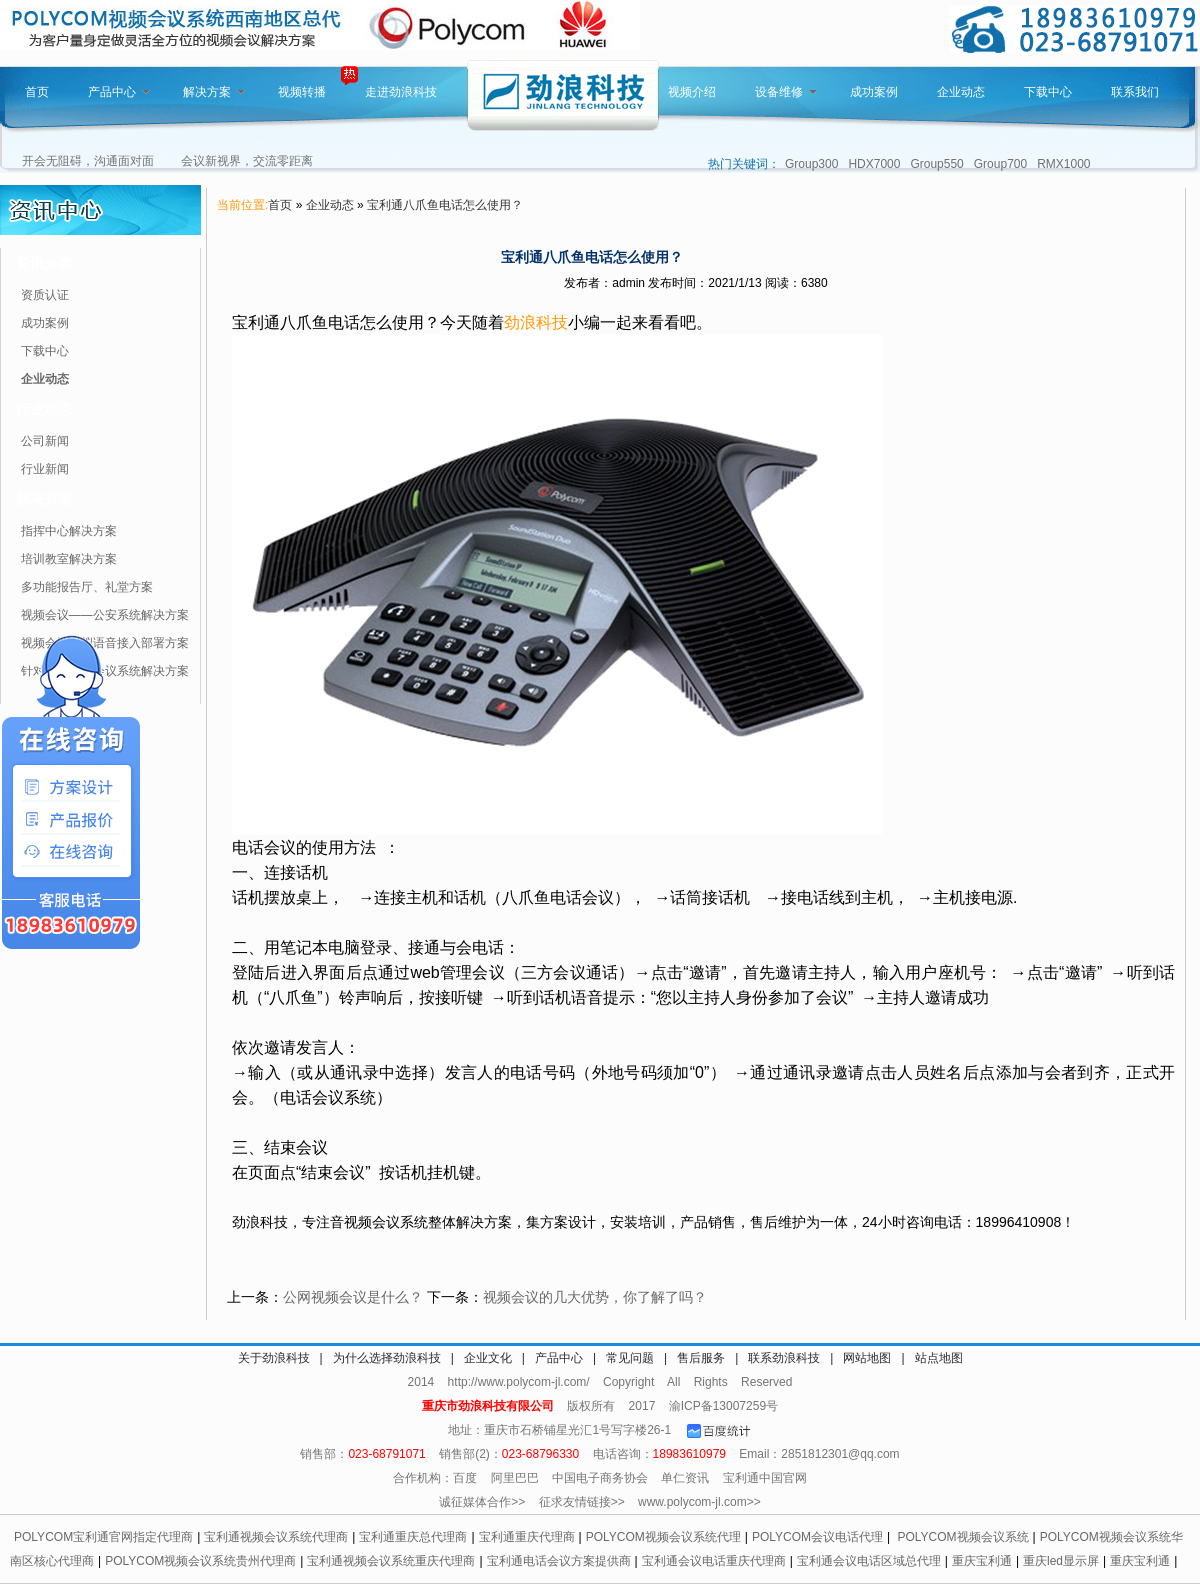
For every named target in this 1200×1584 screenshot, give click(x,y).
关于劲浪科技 (274, 1358)
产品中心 (119, 92)
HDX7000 (874, 164)
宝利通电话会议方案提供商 (559, 1561)
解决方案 (214, 92)
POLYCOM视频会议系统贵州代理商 (200, 1561)
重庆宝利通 (982, 1561)
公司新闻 (45, 441)
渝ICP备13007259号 (723, 1406)
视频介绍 (692, 92)
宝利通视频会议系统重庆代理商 (391, 1561)
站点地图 (939, 1358)
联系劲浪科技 (784, 1358)
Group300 (811, 164)
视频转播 (302, 92)
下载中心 (1048, 92)
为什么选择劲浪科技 (387, 1358)
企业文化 (488, 1358)
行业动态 (44, 409)
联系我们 (1135, 92)
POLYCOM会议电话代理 (817, 1537)
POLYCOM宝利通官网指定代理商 (103, 1537)
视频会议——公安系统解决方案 (105, 615)
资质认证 (45, 295)
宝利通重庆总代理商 (413, 1537)
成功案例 (874, 92)
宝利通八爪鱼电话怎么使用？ (445, 205)
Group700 (1000, 164)
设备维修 (786, 92)
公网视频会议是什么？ (353, 1297)
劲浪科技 (536, 322)
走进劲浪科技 (401, 92)
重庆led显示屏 (1061, 1561)
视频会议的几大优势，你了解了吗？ (595, 1297)
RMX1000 (1063, 164)
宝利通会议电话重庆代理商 (714, 1561)
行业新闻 (45, 469)
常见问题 (630, 1358)
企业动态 (961, 92)
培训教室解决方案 (69, 559)
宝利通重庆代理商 (527, 1537)
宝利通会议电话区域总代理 (869, 1561)
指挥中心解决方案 (69, 531)
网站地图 (867, 1358)
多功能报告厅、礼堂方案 (87, 587)
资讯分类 (44, 263)
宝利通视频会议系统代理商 (276, 1537)
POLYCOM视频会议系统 (962, 1537)
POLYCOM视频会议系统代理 (663, 1537)
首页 (37, 92)
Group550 (936, 164)
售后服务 (701, 1358)
